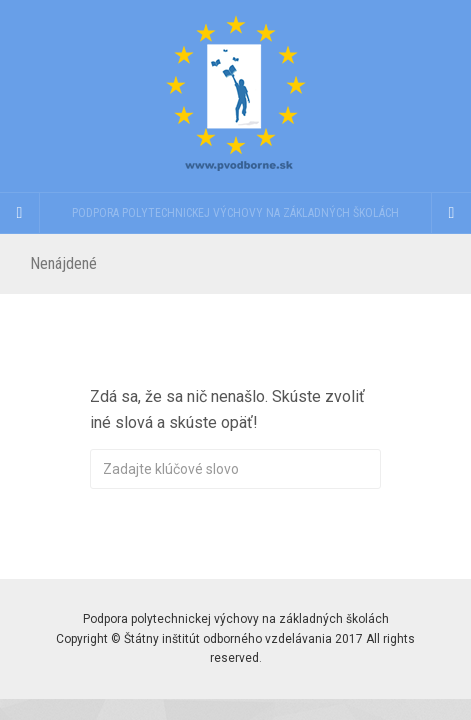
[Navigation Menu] (451, 213)
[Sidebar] (20, 213)
